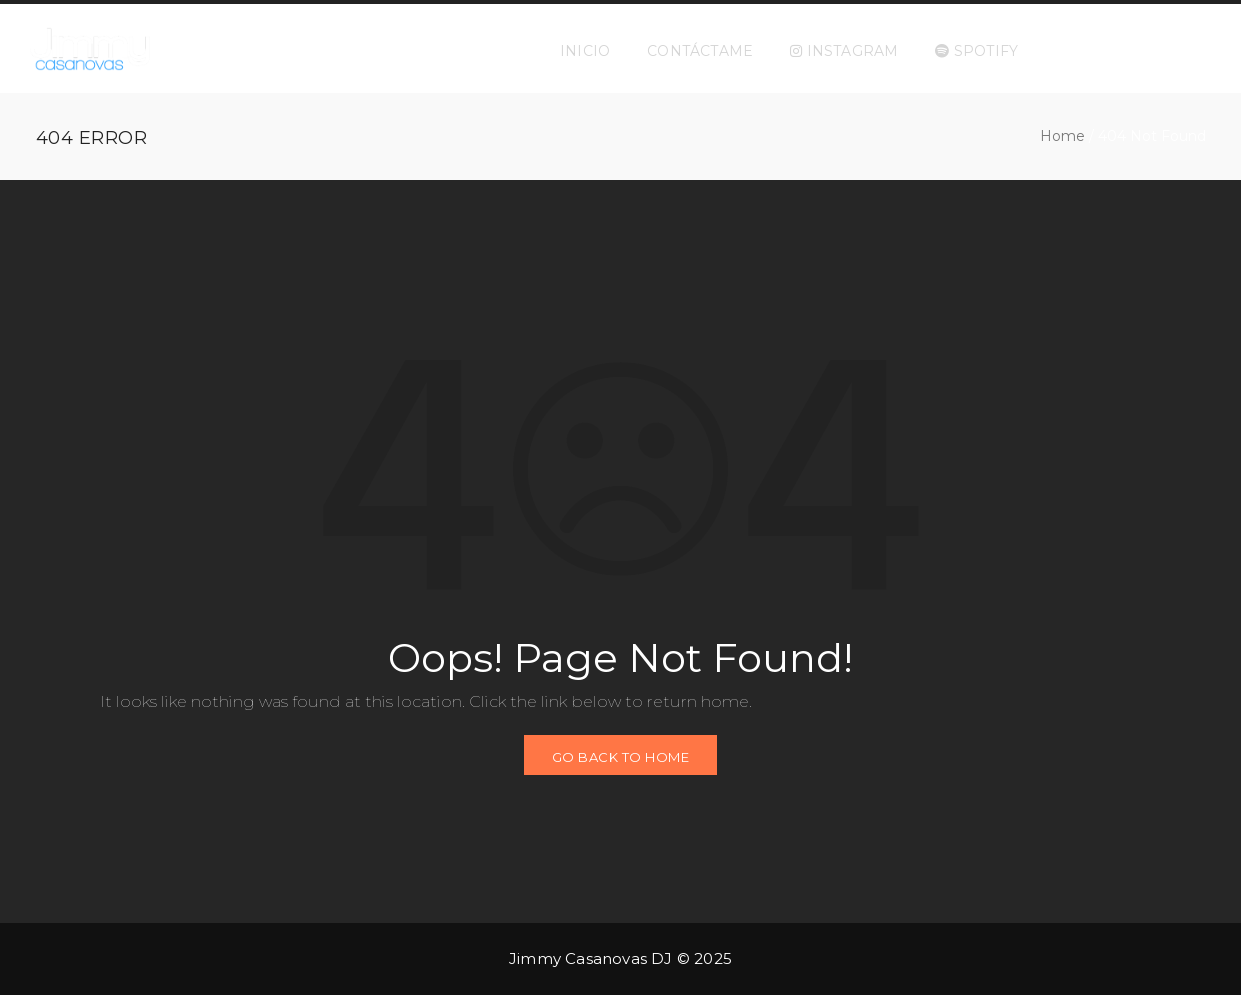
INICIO (585, 51)
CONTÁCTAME (700, 51)
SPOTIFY (976, 51)
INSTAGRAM (844, 51)
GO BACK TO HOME (621, 757)
